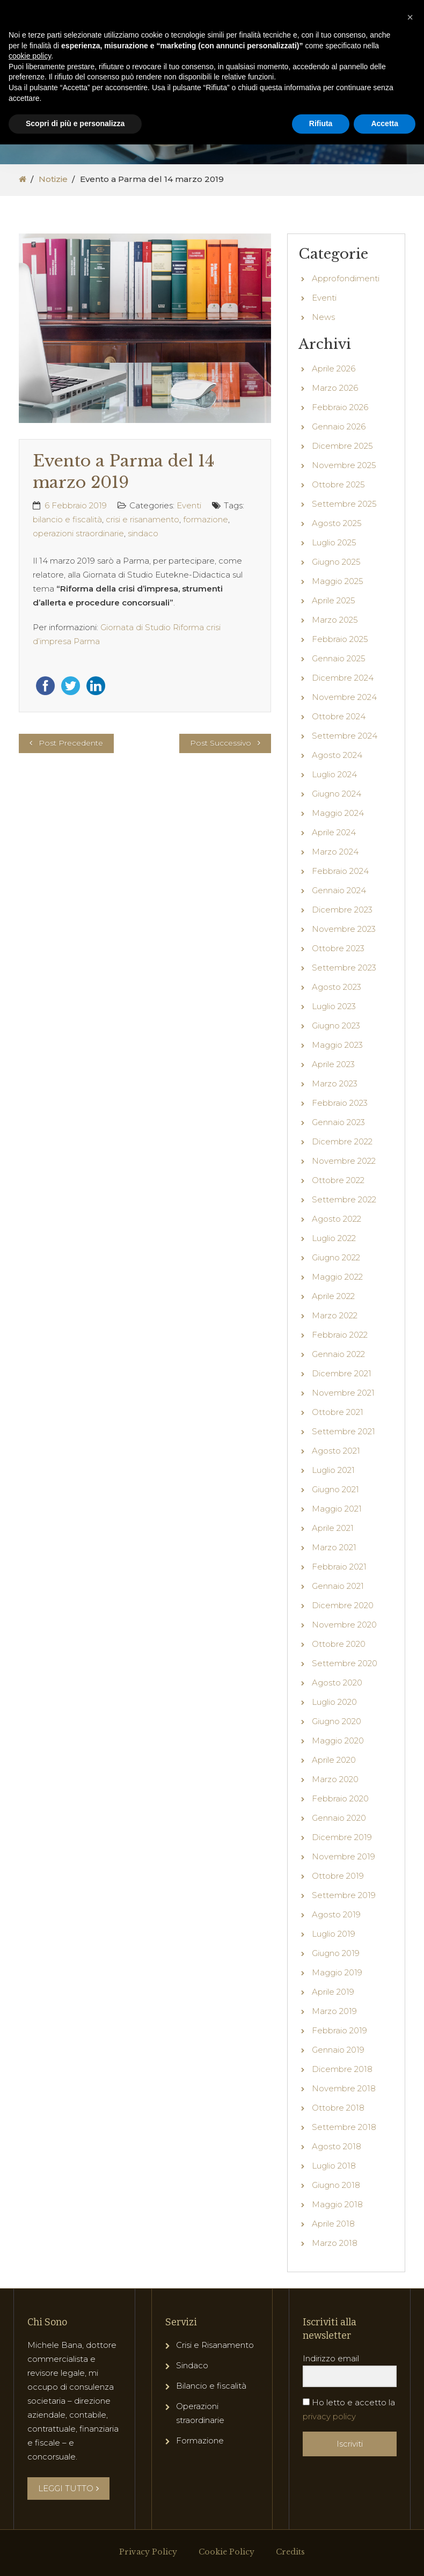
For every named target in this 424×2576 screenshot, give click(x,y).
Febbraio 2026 (340, 407)
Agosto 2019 (336, 1914)
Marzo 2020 (335, 1779)
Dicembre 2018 (342, 2069)
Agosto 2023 (336, 987)
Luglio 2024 (334, 774)
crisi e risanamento (142, 519)
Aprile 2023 (333, 1064)
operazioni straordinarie (78, 533)
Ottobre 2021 (337, 1412)
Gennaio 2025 (338, 658)
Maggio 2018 (337, 2204)
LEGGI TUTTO (68, 2488)
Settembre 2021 (343, 1431)
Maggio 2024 (338, 813)
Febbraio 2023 (340, 1103)
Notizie (53, 179)
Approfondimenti (345, 278)
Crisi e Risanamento (215, 2345)
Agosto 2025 (337, 523)
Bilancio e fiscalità (211, 2386)
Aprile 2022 (333, 1296)
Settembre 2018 (344, 2127)
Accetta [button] (384, 123)
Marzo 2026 (335, 388)
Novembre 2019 (343, 1856)
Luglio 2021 (333, 1470)
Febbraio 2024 (340, 871)
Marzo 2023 (334, 1083)
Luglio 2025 (334, 542)
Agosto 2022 (336, 1219)
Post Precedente (71, 743)
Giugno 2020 (336, 1721)
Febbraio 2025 (340, 639)
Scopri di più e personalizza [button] (75, 123)
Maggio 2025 (337, 581)
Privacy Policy (148, 2552)
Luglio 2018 (334, 2166)
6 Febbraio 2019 (76, 505)
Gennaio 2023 (338, 1122)
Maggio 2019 (337, 1972)
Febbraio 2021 (339, 1566)
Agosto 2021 (336, 1451)
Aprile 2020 (334, 1760)
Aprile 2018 (333, 2224)
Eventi (189, 505)
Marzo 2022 (334, 1315)
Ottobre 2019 (338, 1876)
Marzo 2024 (335, 851)
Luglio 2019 (333, 1934)
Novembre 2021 (343, 1393)
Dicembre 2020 (343, 1605)
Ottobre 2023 (338, 948)
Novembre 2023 (344, 929)
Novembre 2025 (344, 465)
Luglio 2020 (334, 1702)
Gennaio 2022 (338, 1354)
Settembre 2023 (344, 967)
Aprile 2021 (333, 1528)
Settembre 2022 (344, 1199)
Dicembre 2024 (343, 678)
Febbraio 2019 (339, 2030)
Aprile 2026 (333, 368)
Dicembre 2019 (342, 1837)
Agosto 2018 (336, 2146)
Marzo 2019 (334, 2011)
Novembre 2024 (344, 697)
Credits (290, 2552)
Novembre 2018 (344, 2088)
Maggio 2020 (338, 1740)
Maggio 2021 (337, 1509)
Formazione (200, 2440)
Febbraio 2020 (340, 1798)
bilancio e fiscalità (67, 519)
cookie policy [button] (30, 56)
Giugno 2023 (336, 1025)
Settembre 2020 (344, 1663)
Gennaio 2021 (338, 1586)
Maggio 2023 (337, 1045)
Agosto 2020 (337, 1682)
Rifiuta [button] (321, 123)
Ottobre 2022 (338, 1180)
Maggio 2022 (337, 1277)
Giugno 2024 (336, 794)
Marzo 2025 (335, 620)
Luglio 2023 (334, 1006)
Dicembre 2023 (342, 909)
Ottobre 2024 (338, 716)
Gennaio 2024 (339, 890)
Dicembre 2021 (341, 1373)
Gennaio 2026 (338, 426)
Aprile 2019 (333, 1992)
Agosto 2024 (337, 755)
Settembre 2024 (344, 736)
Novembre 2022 (344, 1161)
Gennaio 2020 (339, 1818)
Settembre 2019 (344, 1895)
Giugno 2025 (336, 562)
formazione (205, 519)
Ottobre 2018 (338, 2108)
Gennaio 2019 (338, 2050)
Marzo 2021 (334, 1547)
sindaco (143, 533)
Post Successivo (220, 743)
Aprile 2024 (334, 832)
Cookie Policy (226, 2552)
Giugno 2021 (335, 1489)
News (323, 317)
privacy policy (329, 2416)
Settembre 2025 (344, 504)
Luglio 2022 (334, 1238)
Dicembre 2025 (342, 446)
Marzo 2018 (334, 2243)
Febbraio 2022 (340, 1335)
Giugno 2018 (336, 2185)
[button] (410, 17)
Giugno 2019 (336, 1953)
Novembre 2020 (344, 1624)
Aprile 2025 (333, 600)
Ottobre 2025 (338, 484)
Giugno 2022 (336, 1257)
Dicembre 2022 (342, 1141)
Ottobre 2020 (338, 1644)
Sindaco (192, 2365)
